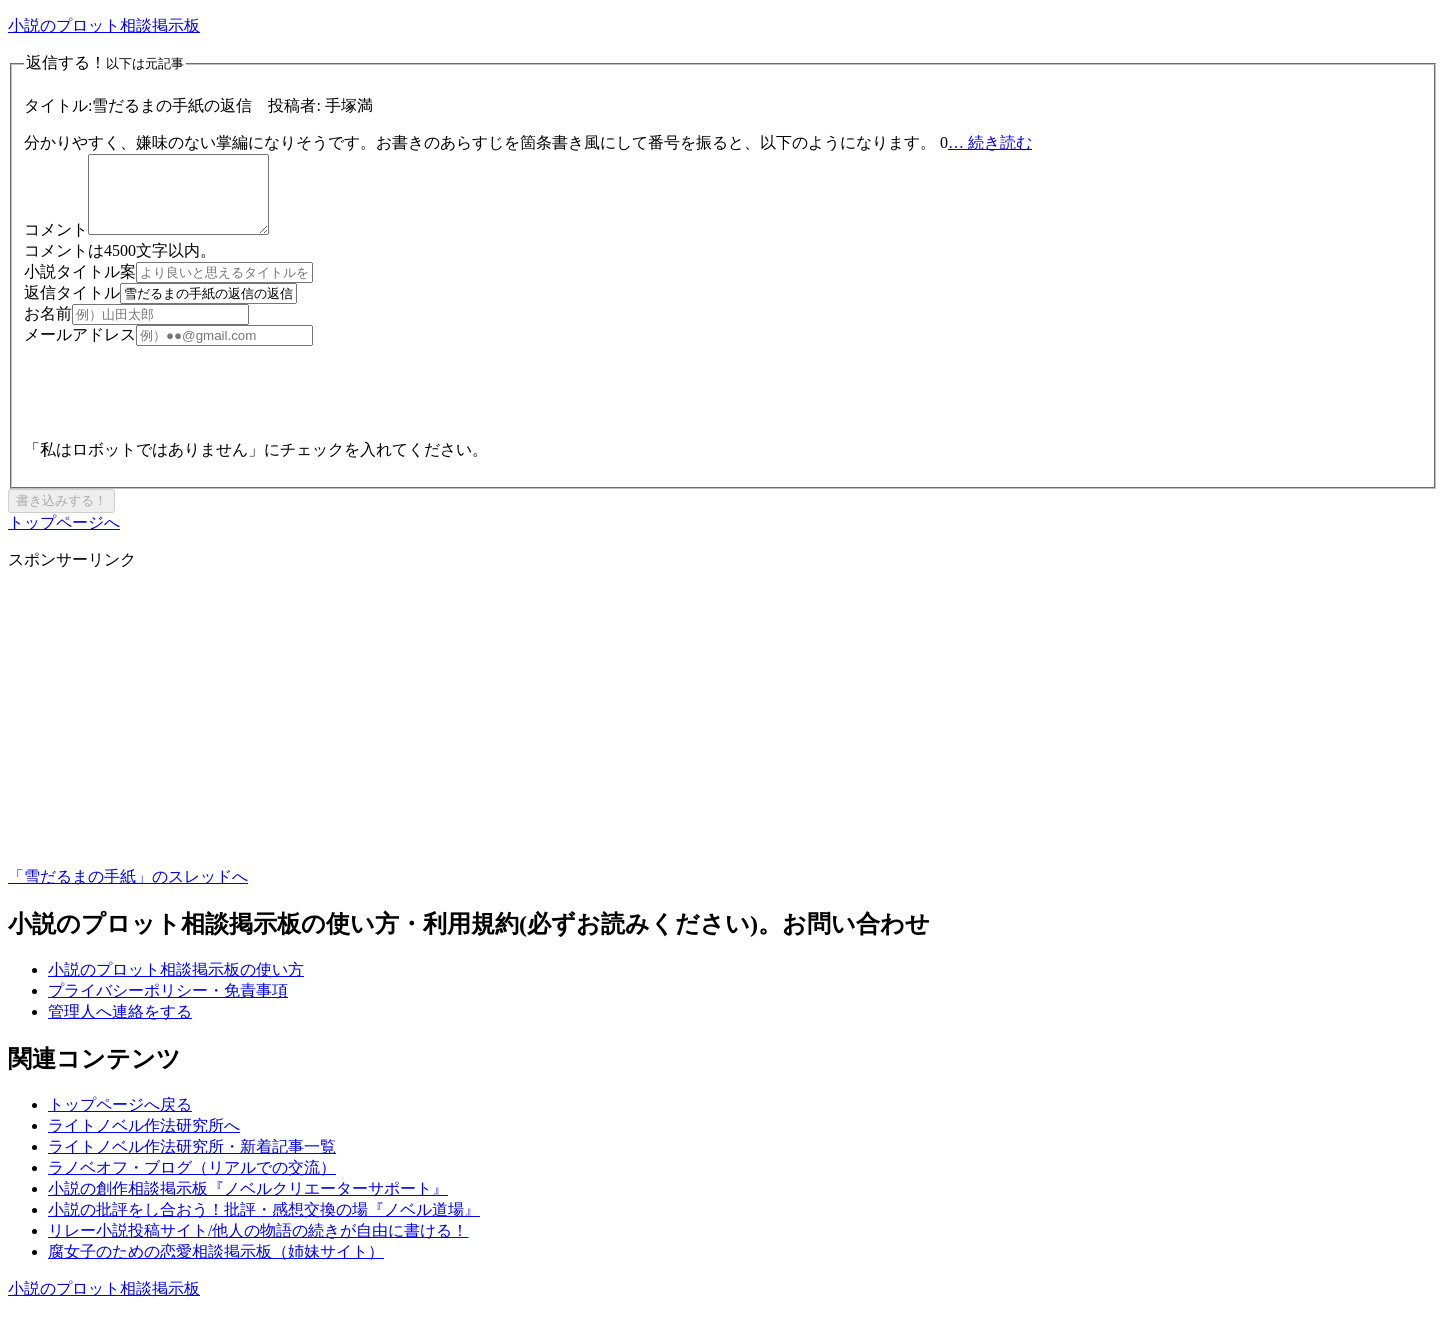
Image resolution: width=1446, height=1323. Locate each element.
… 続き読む (990, 142)
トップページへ (64, 537)
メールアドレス (80, 349)
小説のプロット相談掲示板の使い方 (176, 984)
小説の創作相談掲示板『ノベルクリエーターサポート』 (248, 1203)
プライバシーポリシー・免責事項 (168, 1005)
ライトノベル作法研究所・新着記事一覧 (192, 1161)
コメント (56, 244)
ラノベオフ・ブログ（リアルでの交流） (192, 1182)
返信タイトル (72, 307)
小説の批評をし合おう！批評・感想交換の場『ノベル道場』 (264, 1224)
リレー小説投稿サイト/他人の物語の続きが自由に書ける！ (258, 1245)
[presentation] (176, 400)
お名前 (48, 328)
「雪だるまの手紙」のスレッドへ (128, 891)
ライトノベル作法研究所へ (144, 1140)
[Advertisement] (608, 742)
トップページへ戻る (120, 1119)
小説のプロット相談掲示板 (104, 25)
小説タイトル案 (80, 286)
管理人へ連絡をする (120, 1026)
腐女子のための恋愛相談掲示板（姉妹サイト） (216, 1266)
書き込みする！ (61, 515)
